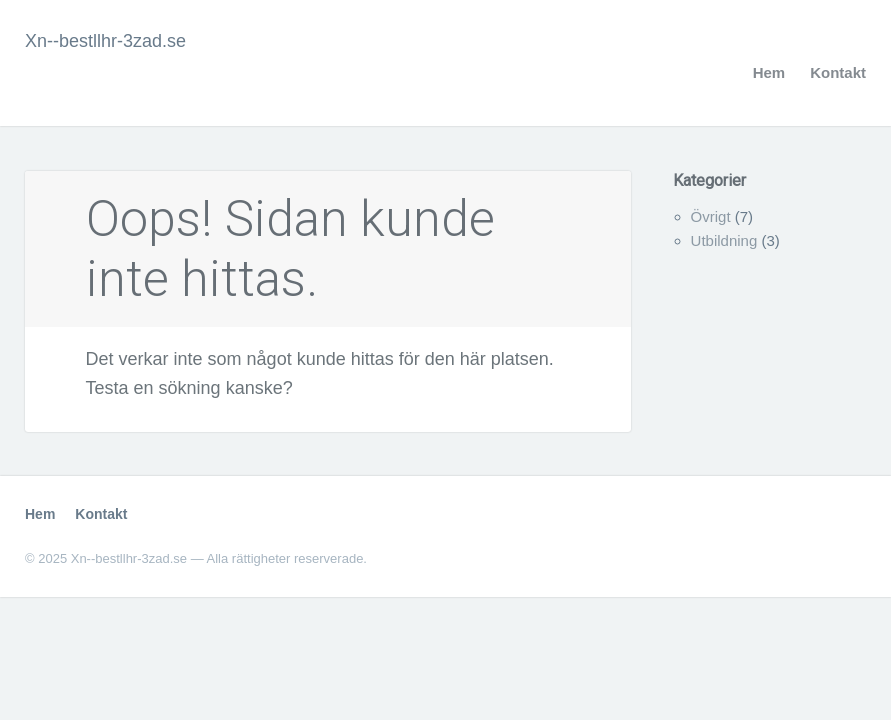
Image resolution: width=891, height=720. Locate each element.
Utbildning (724, 240)
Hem (769, 72)
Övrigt (711, 216)
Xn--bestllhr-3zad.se (105, 41)
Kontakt (838, 72)
